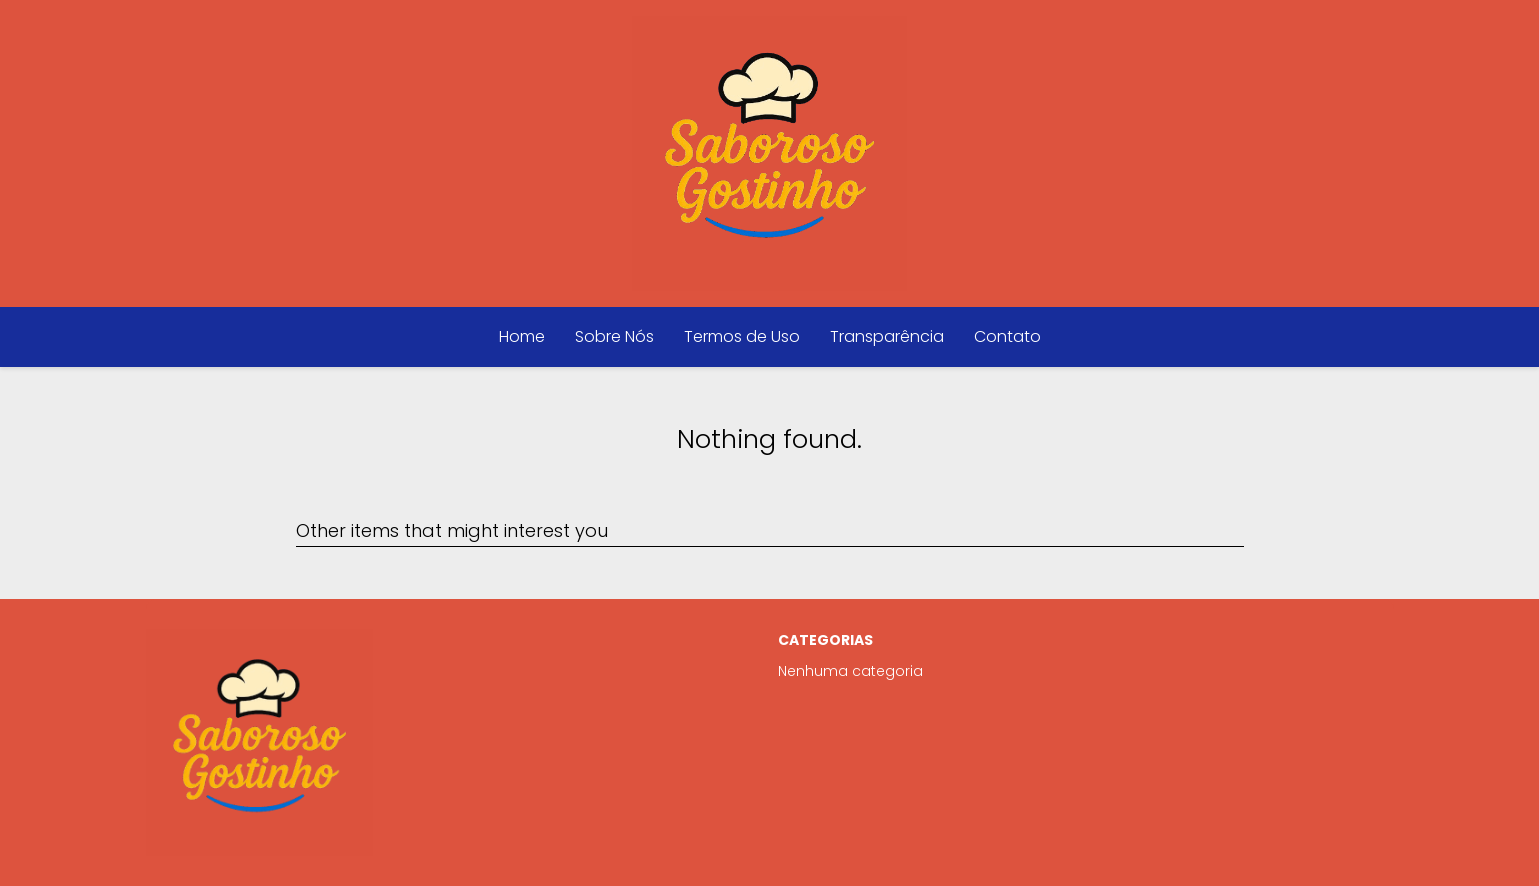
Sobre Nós (614, 336)
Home (522, 336)
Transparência (887, 336)
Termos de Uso (742, 336)
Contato (1007, 336)
